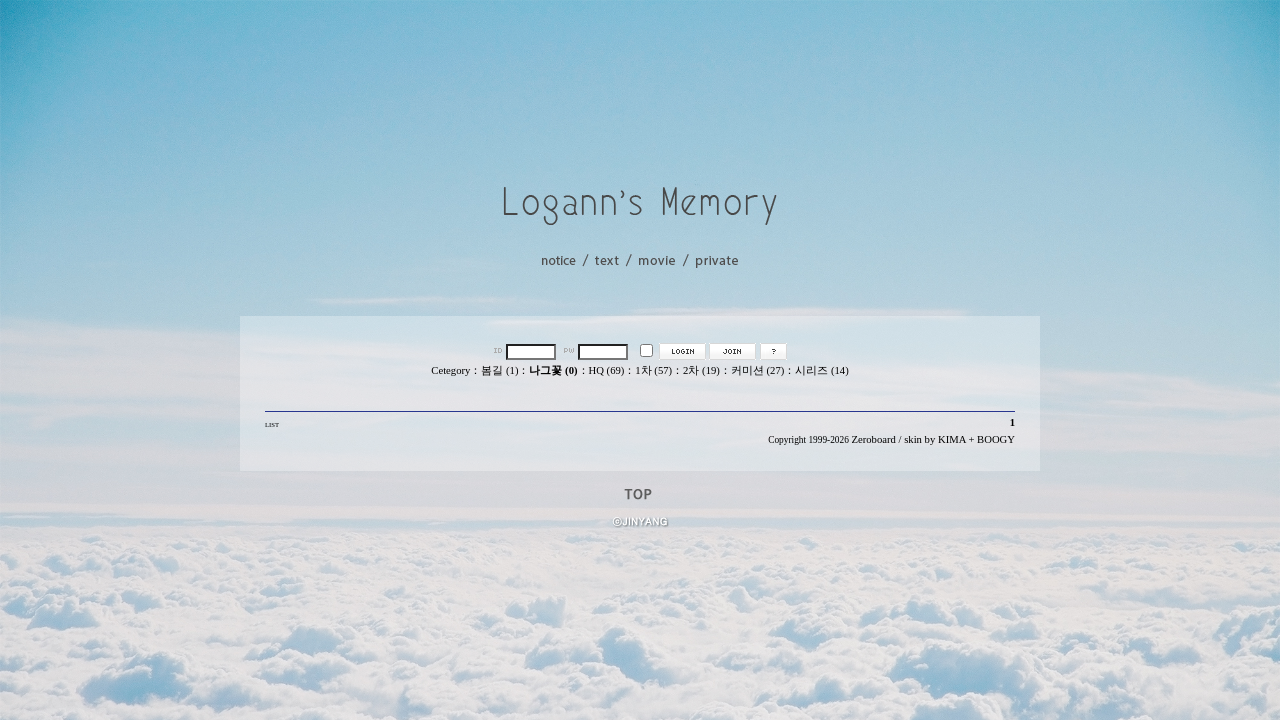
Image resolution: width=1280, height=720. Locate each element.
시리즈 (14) (821, 370)
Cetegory (450, 370)
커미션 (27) (757, 370)
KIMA (952, 439)
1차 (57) (653, 370)
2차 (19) (701, 370)
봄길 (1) (499, 370)
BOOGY (996, 439)
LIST (272, 424)
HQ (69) (607, 370)
